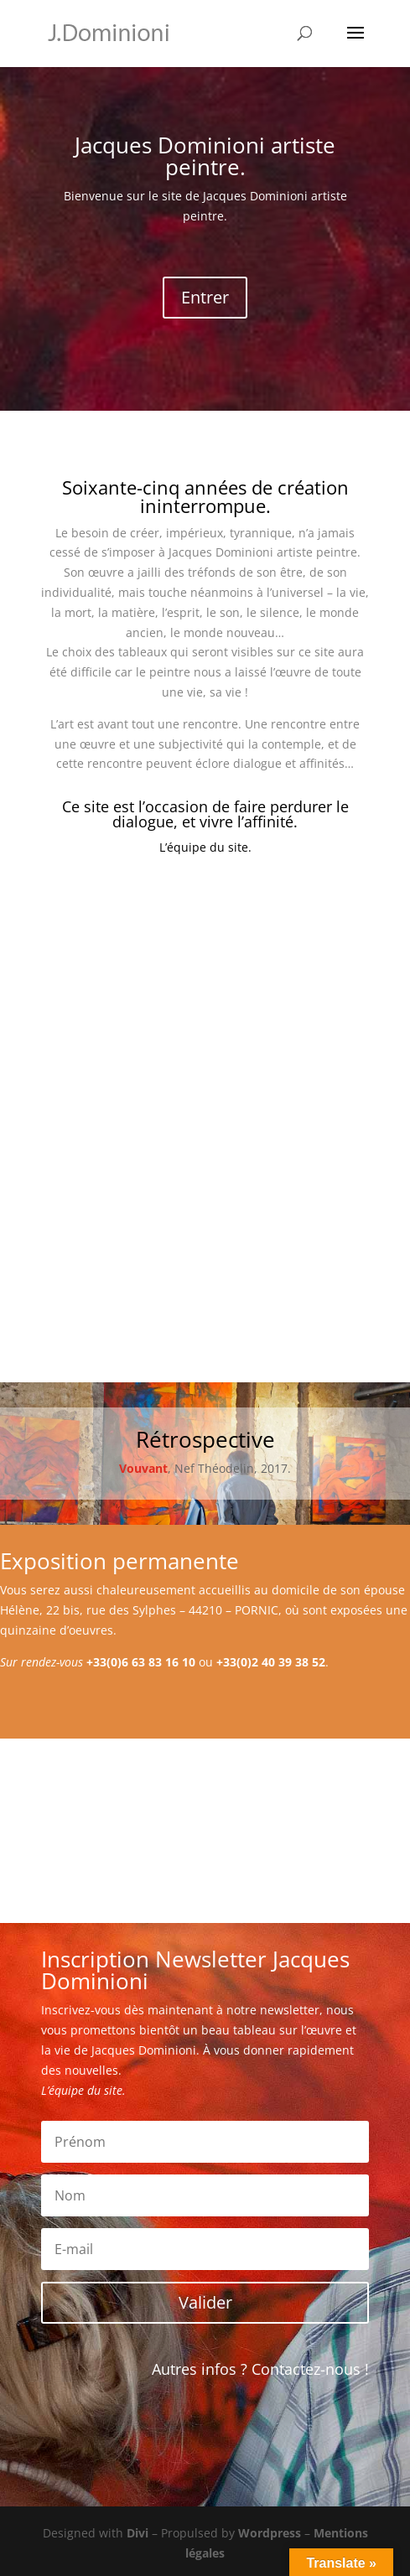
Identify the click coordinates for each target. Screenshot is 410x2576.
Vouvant (143, 1468)
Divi (137, 2533)
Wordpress (269, 2533)
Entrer (205, 297)
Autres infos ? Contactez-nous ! (260, 2369)
